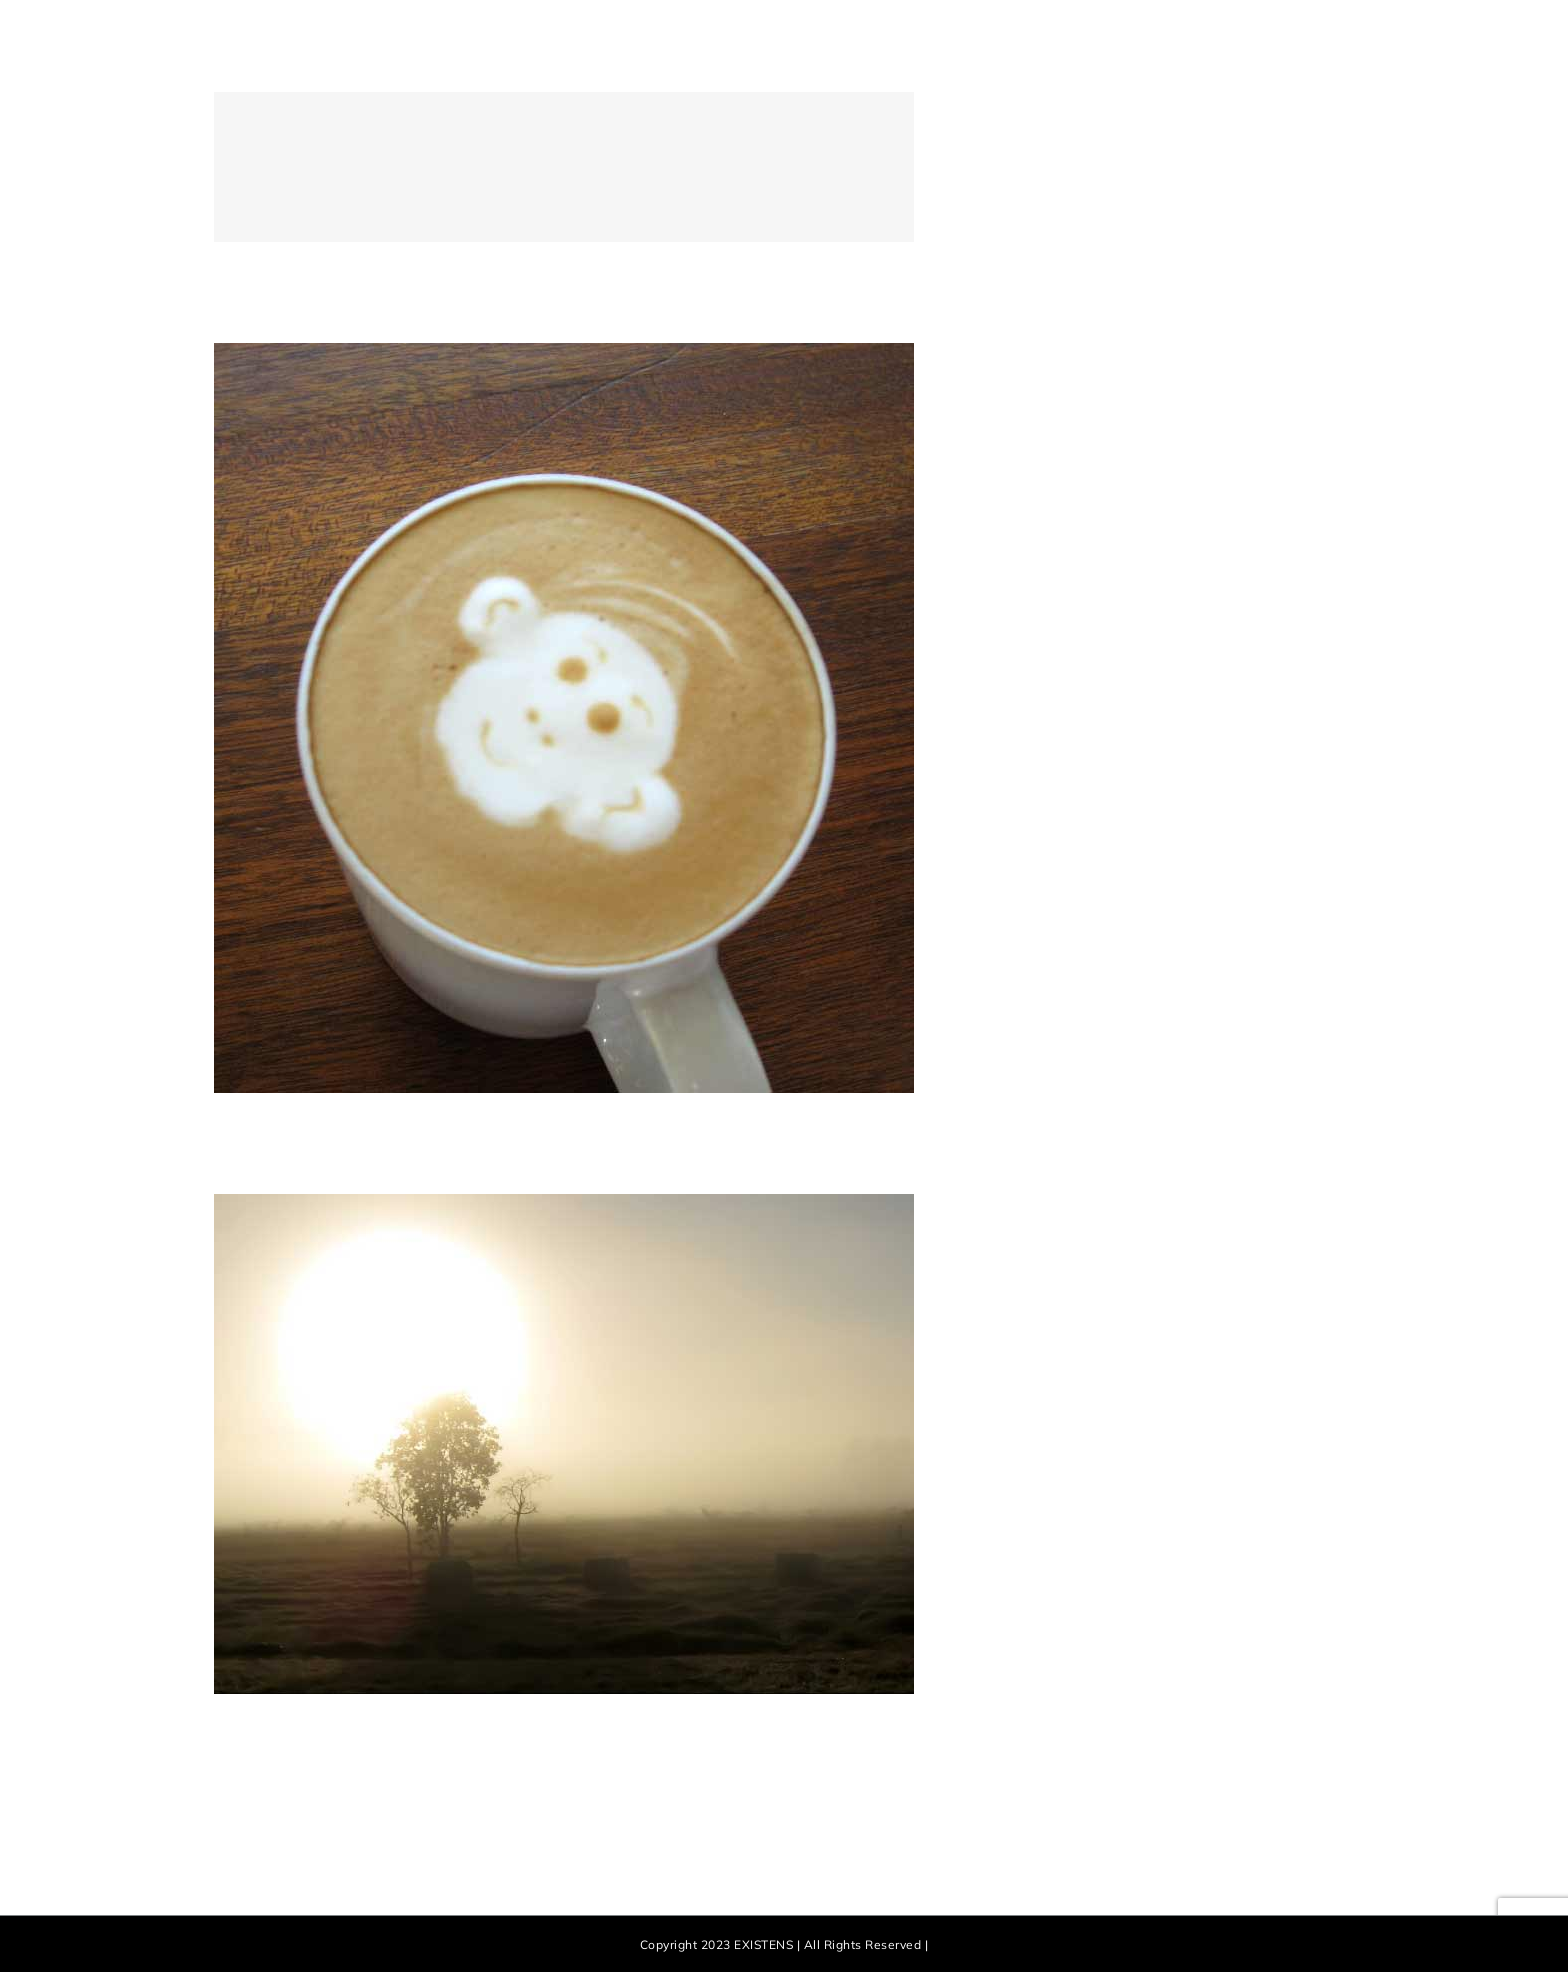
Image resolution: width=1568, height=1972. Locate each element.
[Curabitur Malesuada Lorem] (564, 1205)
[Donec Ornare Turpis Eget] (784, 167)
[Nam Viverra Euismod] (564, 354)
